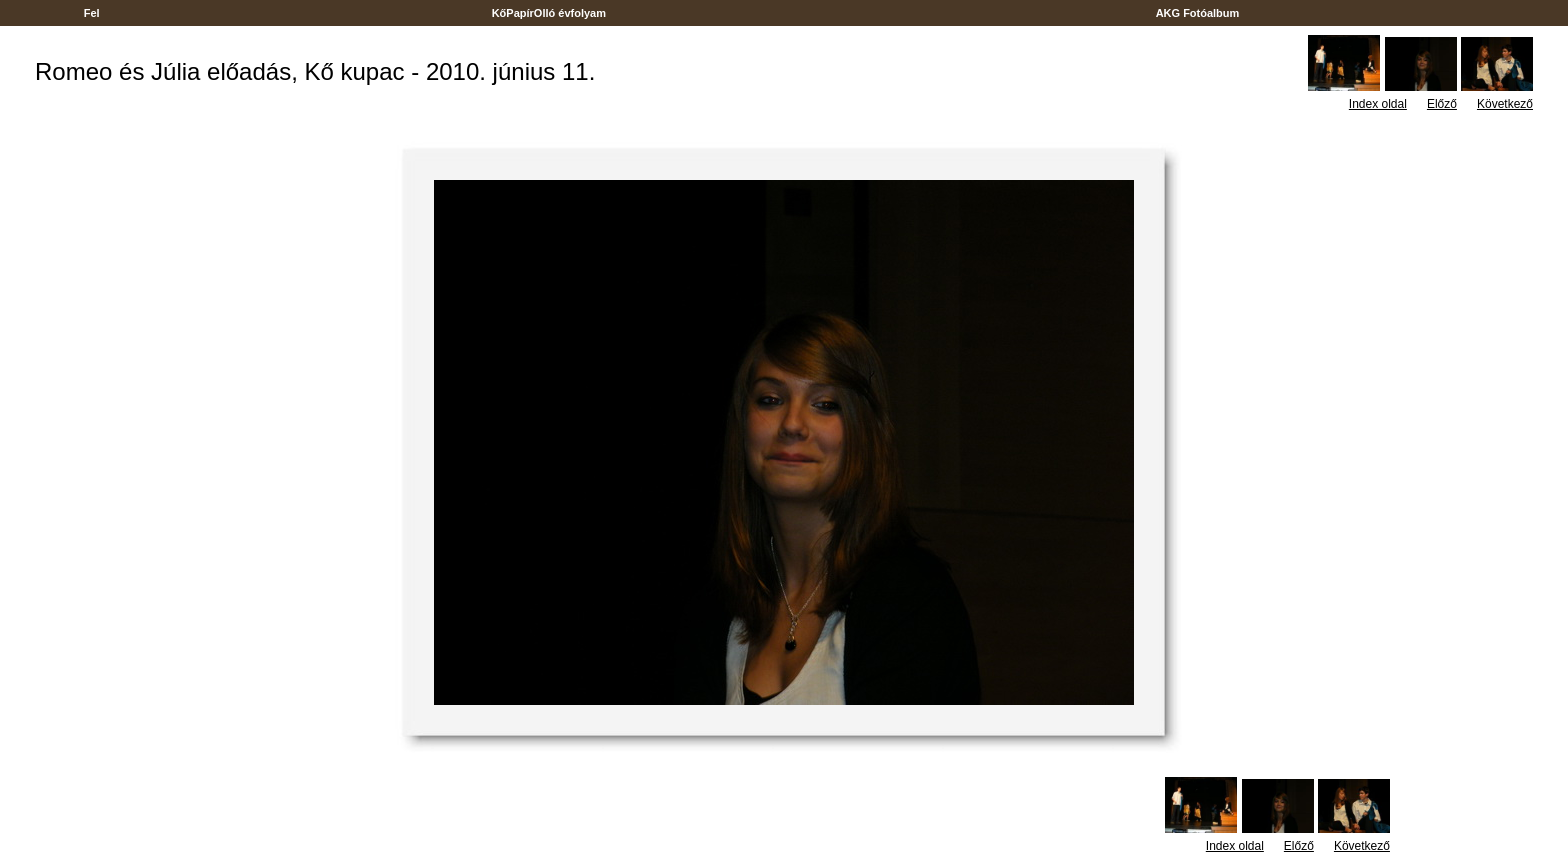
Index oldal (1378, 104)
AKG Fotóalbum (1198, 13)
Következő (1505, 104)
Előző (1442, 104)
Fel (92, 13)
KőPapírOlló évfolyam (549, 13)
